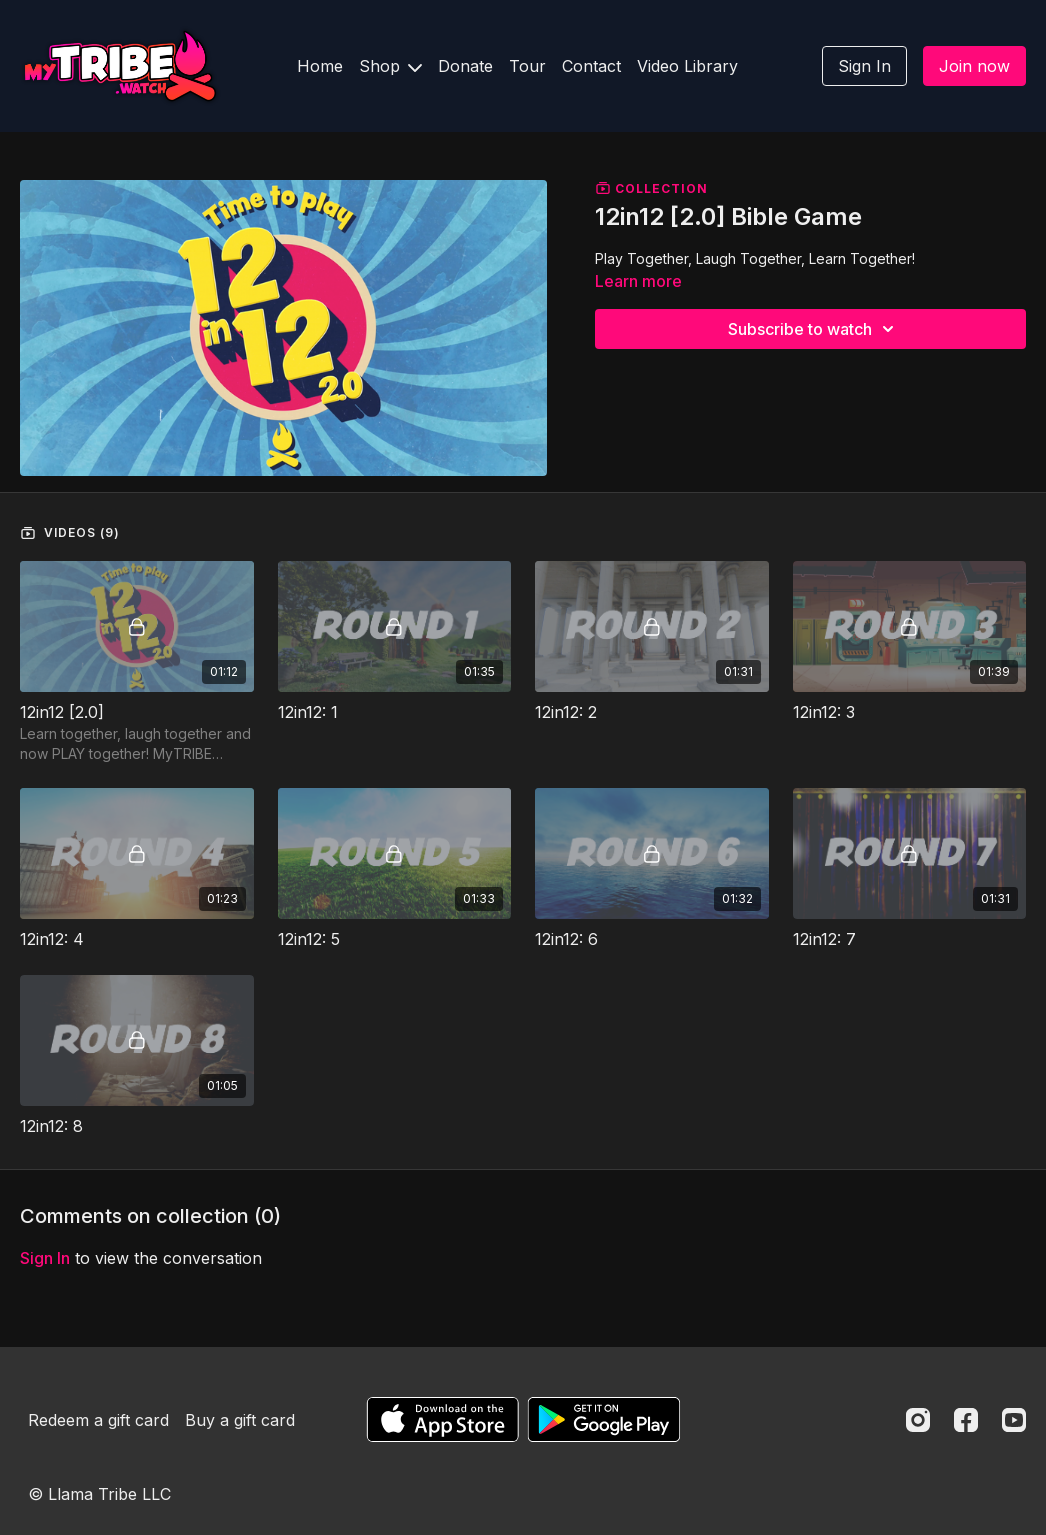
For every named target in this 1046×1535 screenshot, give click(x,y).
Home (320, 66)
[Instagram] (918, 1420)
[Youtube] (1014, 1420)
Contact (591, 66)
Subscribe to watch (814, 329)
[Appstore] (442, 1419)
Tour (527, 66)
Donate (465, 66)
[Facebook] (966, 1420)
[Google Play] (604, 1419)
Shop (390, 66)
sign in (45, 1258)
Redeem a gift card (98, 1420)
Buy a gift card (240, 1420)
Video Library (687, 66)
